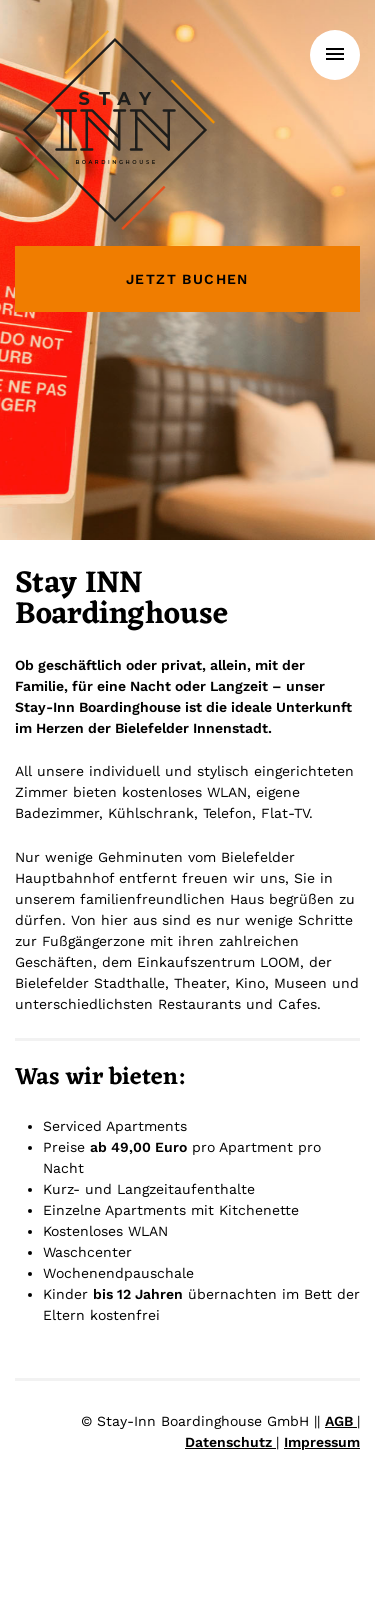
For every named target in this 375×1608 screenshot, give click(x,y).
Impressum (322, 1442)
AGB (341, 1421)
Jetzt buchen (187, 279)
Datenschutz (230, 1442)
